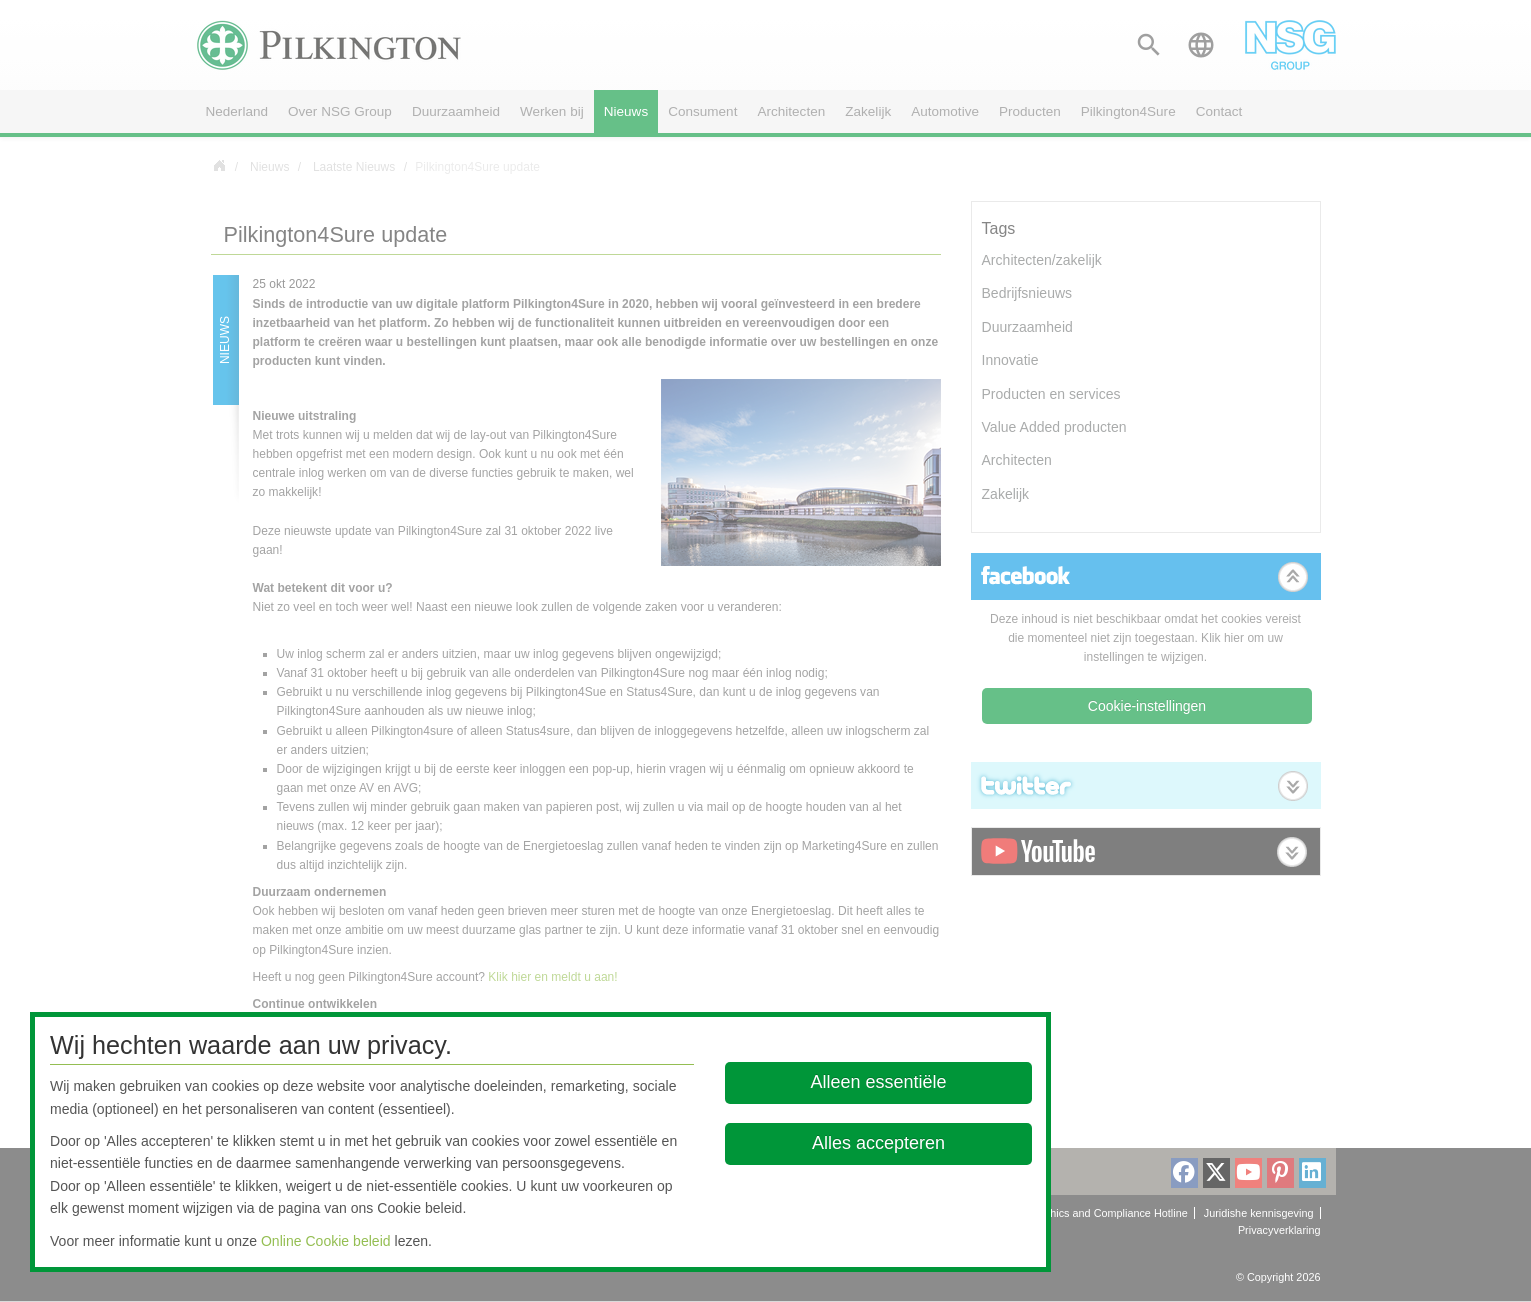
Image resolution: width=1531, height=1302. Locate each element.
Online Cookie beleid (326, 1241)
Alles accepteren (878, 1143)
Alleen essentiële (878, 1082)
